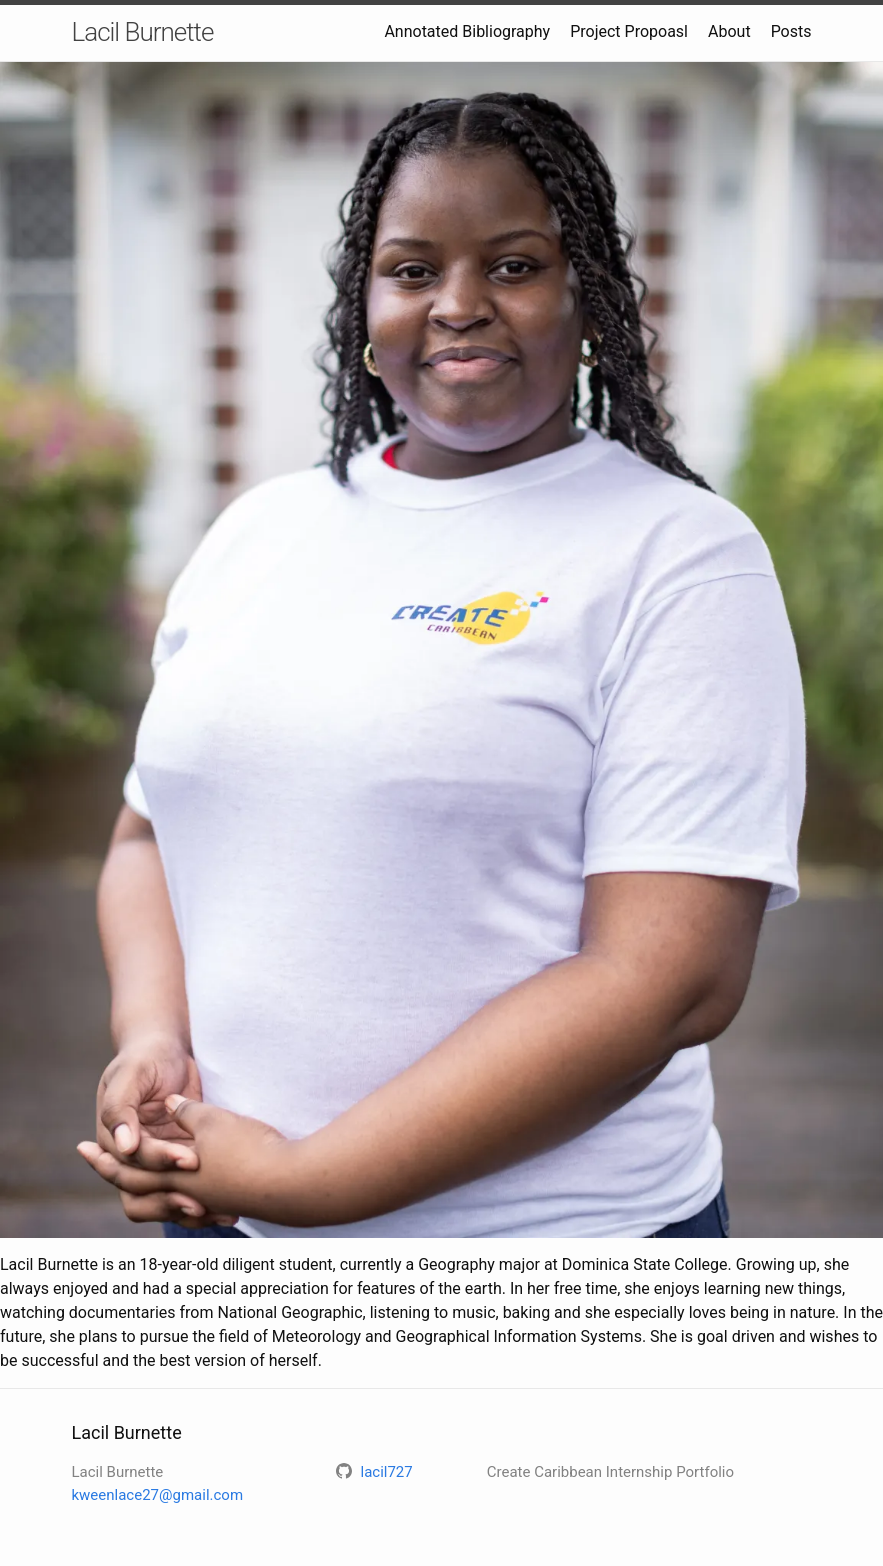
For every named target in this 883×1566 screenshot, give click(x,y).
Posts (791, 31)
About (729, 31)
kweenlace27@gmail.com (158, 1495)
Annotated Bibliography (467, 31)
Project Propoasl (629, 31)
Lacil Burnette (143, 32)
